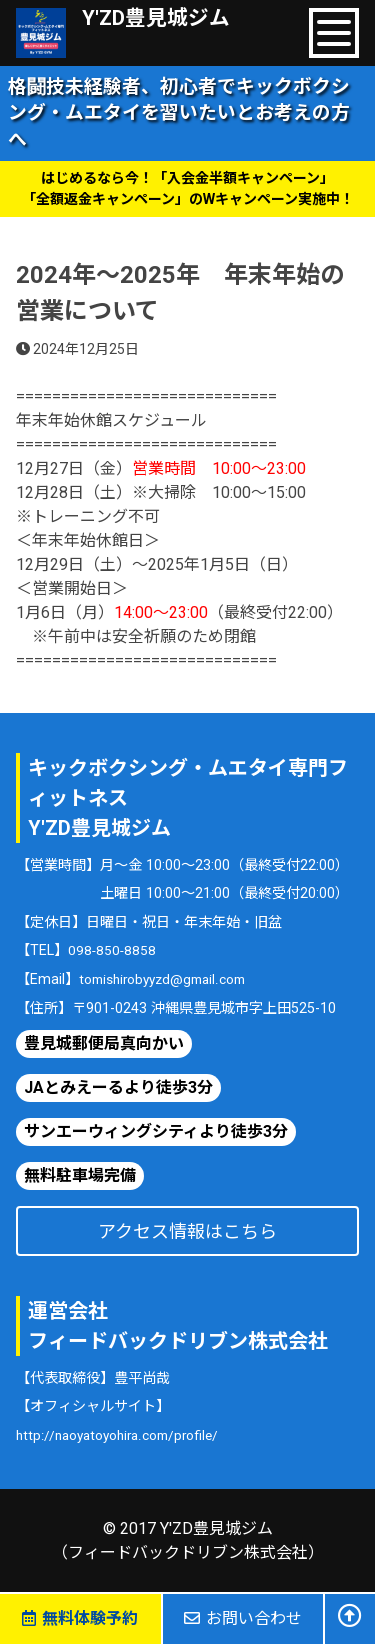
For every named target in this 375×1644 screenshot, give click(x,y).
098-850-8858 (113, 950)
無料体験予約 (80, 1618)
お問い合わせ (243, 1618)
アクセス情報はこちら (187, 1230)
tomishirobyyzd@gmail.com (169, 978)
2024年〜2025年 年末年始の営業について (180, 293)
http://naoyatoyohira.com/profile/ (125, 1434)
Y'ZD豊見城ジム (162, 19)
